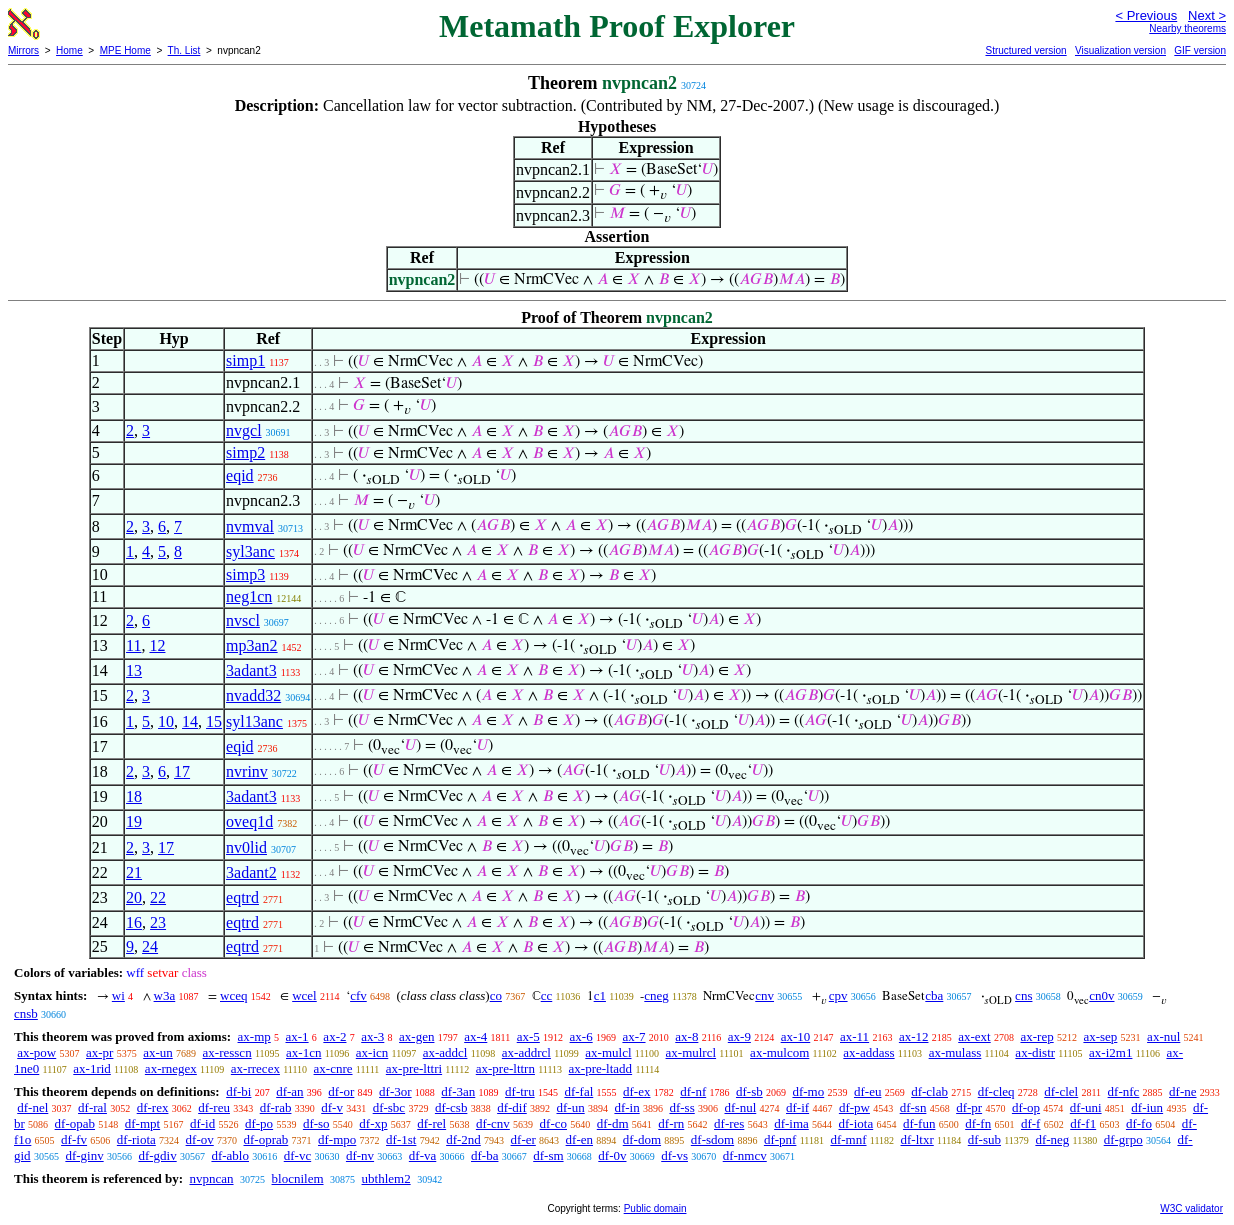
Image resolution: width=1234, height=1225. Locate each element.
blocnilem (298, 1178)
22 (158, 897)
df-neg (1052, 1139)
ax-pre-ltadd (601, 1068)
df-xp (373, 1123)
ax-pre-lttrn (505, 1068)
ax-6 (581, 1036)
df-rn (671, 1123)
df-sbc (389, 1107)
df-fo (1139, 1123)
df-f (1031, 1123)
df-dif (512, 1107)
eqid (240, 475)
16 (134, 922)
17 (182, 771)
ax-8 (686, 1036)
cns (1023, 995)
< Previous (1146, 15)
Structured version (1025, 50)
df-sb (749, 1091)
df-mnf (848, 1139)
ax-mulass (955, 1052)
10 (166, 721)
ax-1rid (92, 1068)
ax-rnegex (171, 1068)
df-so (316, 1123)
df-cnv (493, 1123)
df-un (571, 1107)
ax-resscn (227, 1052)
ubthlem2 (386, 1178)
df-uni (1086, 1107)
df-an (289, 1091)
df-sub (984, 1139)
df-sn (913, 1107)
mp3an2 (252, 645)
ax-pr (99, 1052)
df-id (202, 1123)
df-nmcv (745, 1155)
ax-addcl (445, 1052)
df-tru (520, 1091)
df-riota (136, 1139)
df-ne (1182, 1091)
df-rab (276, 1107)
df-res (729, 1123)
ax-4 (475, 1036)
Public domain (655, 1208)
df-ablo (230, 1155)
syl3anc (250, 551)
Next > (1207, 15)
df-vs (674, 1155)
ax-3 (372, 1036)
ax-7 (633, 1036)
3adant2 (251, 872)
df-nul (740, 1107)
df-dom (642, 1139)
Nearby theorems (1187, 28)
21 (134, 872)
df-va (422, 1155)
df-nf (693, 1091)
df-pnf (780, 1139)
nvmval (250, 526)
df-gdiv (157, 1155)
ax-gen (416, 1036)
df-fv (74, 1139)
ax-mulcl (608, 1052)
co (496, 995)
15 (214, 721)
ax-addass (868, 1052)
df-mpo (337, 1139)
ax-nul (1163, 1036)
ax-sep (1100, 1036)
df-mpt (142, 1123)
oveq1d (249, 821)
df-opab (75, 1123)
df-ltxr (917, 1139)
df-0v (612, 1155)
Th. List (184, 50)
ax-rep (1036, 1036)
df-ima (791, 1123)
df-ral (92, 1107)
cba (934, 995)
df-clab (929, 1091)
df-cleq (996, 1091)
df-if (797, 1107)
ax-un (158, 1052)
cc (547, 995)
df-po (259, 1123)
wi (118, 995)
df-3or (395, 1091)
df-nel (32, 1107)
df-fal (578, 1091)
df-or (341, 1091)
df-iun (1147, 1107)
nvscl (243, 620)
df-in (626, 1107)
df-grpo (1123, 1139)
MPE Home (125, 50)
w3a (165, 995)
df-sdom (712, 1139)
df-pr (969, 1107)
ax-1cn (303, 1052)
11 (133, 645)
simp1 (245, 360)
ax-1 (297, 1036)
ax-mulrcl (691, 1052)
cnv (764, 995)
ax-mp (254, 1036)
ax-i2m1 (1110, 1052)
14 (190, 721)
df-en (579, 1139)
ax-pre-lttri (414, 1068)
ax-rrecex (255, 1068)
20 (134, 897)
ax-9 (739, 1036)
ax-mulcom (779, 1052)
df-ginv (84, 1155)
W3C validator (1191, 1208)
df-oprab (266, 1139)
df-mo (808, 1091)
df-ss (681, 1107)
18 (134, 796)
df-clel (1061, 1091)
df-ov (200, 1139)
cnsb (26, 1013)
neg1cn (249, 596)
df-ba (484, 1155)
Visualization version (1120, 50)
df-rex (153, 1107)
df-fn (978, 1123)
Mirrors (23, 50)
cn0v (1101, 995)
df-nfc (1124, 1091)
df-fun (919, 1123)
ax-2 (334, 1036)
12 (157, 645)
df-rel (431, 1123)
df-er (523, 1139)
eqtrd (242, 897)
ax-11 (854, 1036)
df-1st (401, 1139)
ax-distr (1035, 1052)
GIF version (1200, 50)
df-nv (360, 1155)
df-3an (458, 1091)
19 (134, 821)
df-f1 (1083, 1123)
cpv (838, 995)
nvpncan (211, 1178)
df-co (553, 1123)
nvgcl (244, 430)
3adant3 (251, 670)
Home (69, 50)
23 (158, 922)
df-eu (867, 1091)
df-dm (613, 1123)
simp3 (245, 574)
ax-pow (36, 1052)
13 (134, 670)
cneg (656, 995)
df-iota (856, 1123)
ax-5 (528, 1036)
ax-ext (974, 1036)
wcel (304, 995)
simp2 (245, 452)
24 (150, 946)
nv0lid (246, 847)
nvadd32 (253, 695)
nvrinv (247, 771)
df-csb (451, 1107)
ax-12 (914, 1036)
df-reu (214, 1107)
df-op (1026, 1107)
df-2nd (463, 1139)
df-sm (548, 1155)
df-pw (854, 1107)
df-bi (238, 1091)
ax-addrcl (526, 1052)
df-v (332, 1107)
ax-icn (372, 1052)
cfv (358, 995)
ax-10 (796, 1036)
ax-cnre (333, 1068)
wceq (233, 995)
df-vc (297, 1155)
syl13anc (254, 721)
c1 (600, 995)
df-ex (636, 1091)
